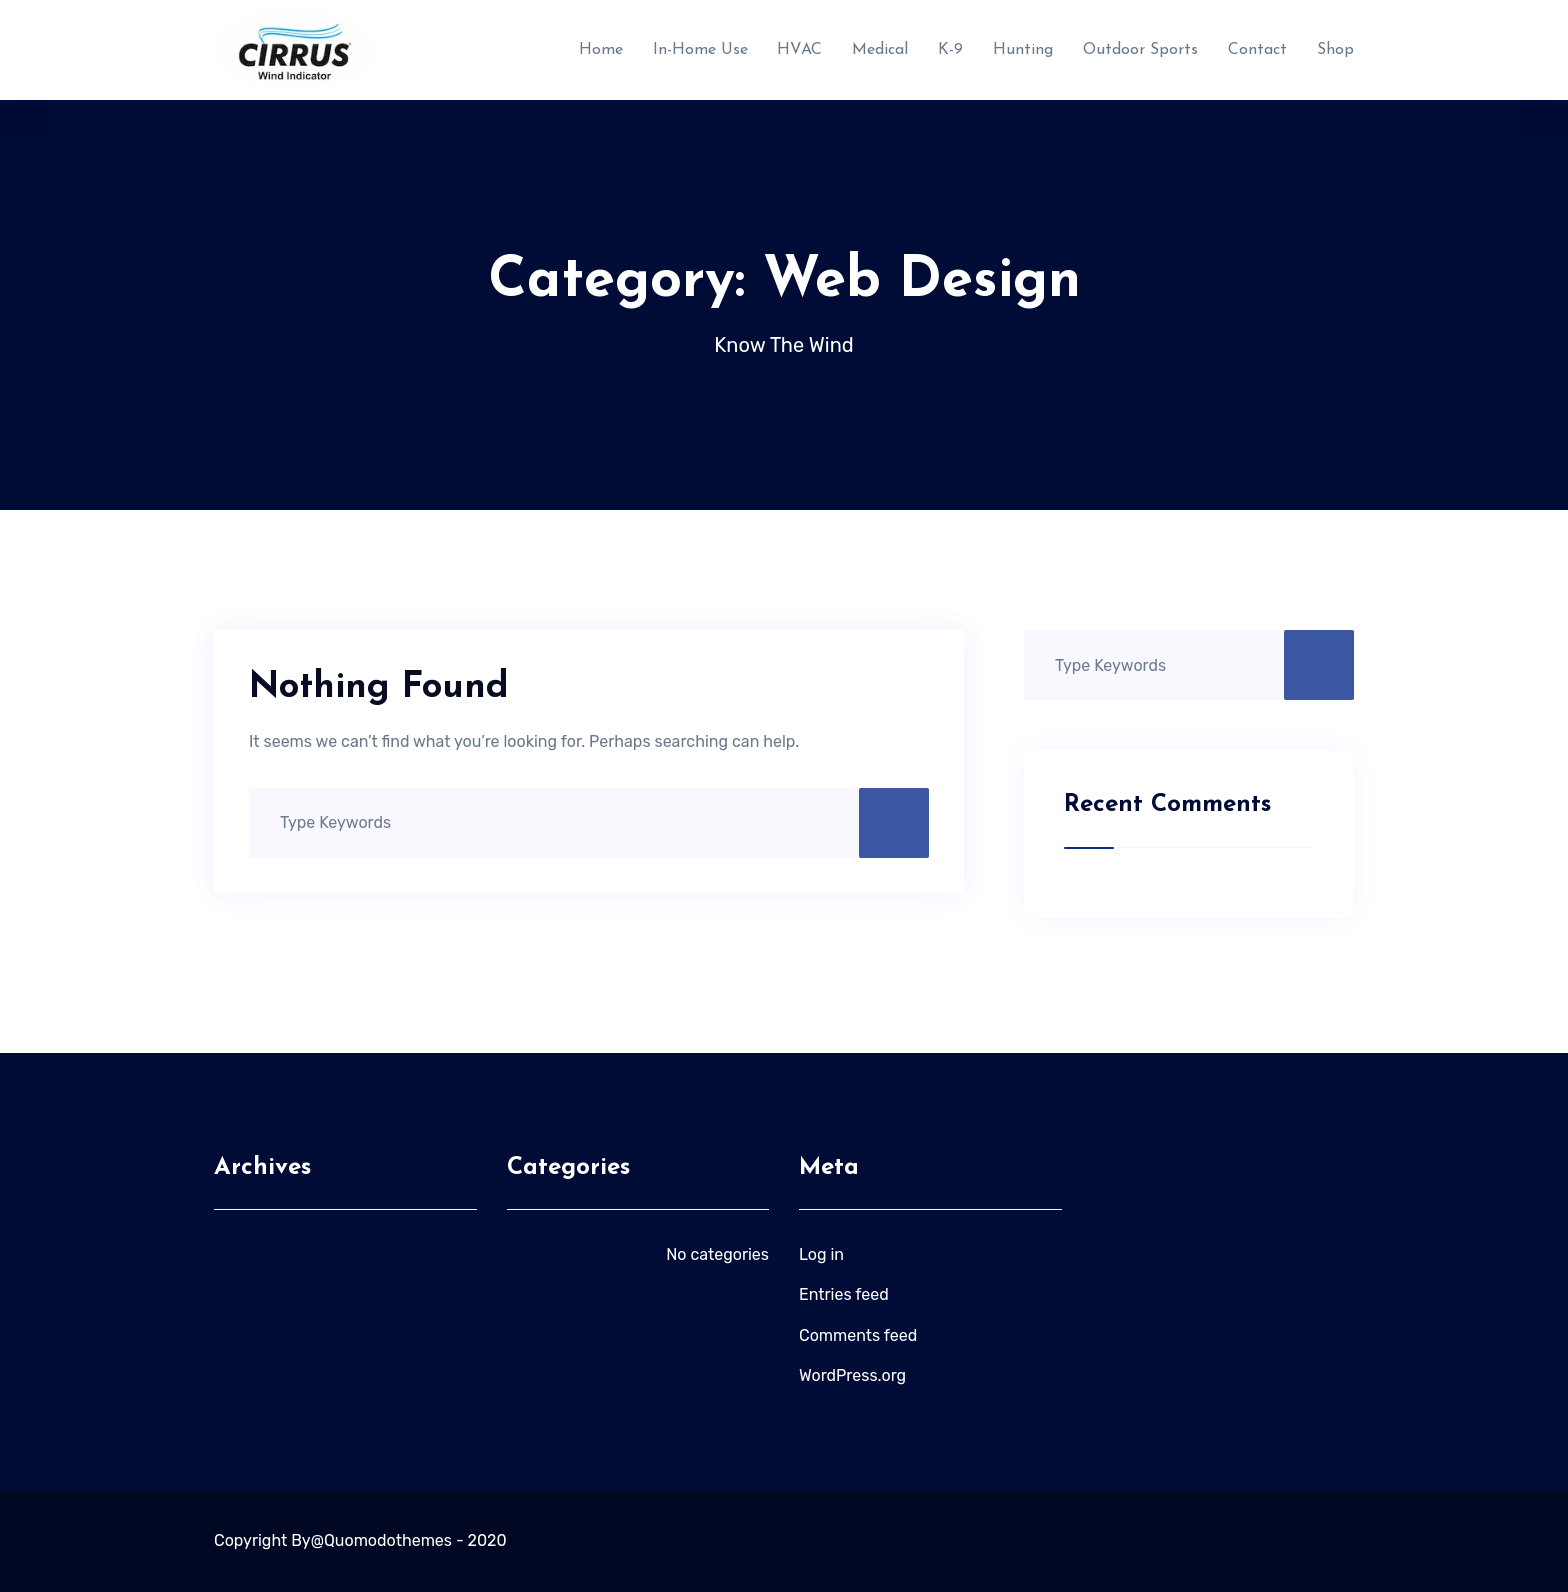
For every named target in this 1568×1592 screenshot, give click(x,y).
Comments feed (858, 1335)
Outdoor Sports (1140, 50)
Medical (880, 50)
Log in (821, 1254)
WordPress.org (852, 1375)
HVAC (799, 50)
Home (601, 50)
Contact (1257, 50)
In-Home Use (700, 50)
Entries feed (844, 1294)
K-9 (950, 50)
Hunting (1023, 50)
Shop (1335, 50)
